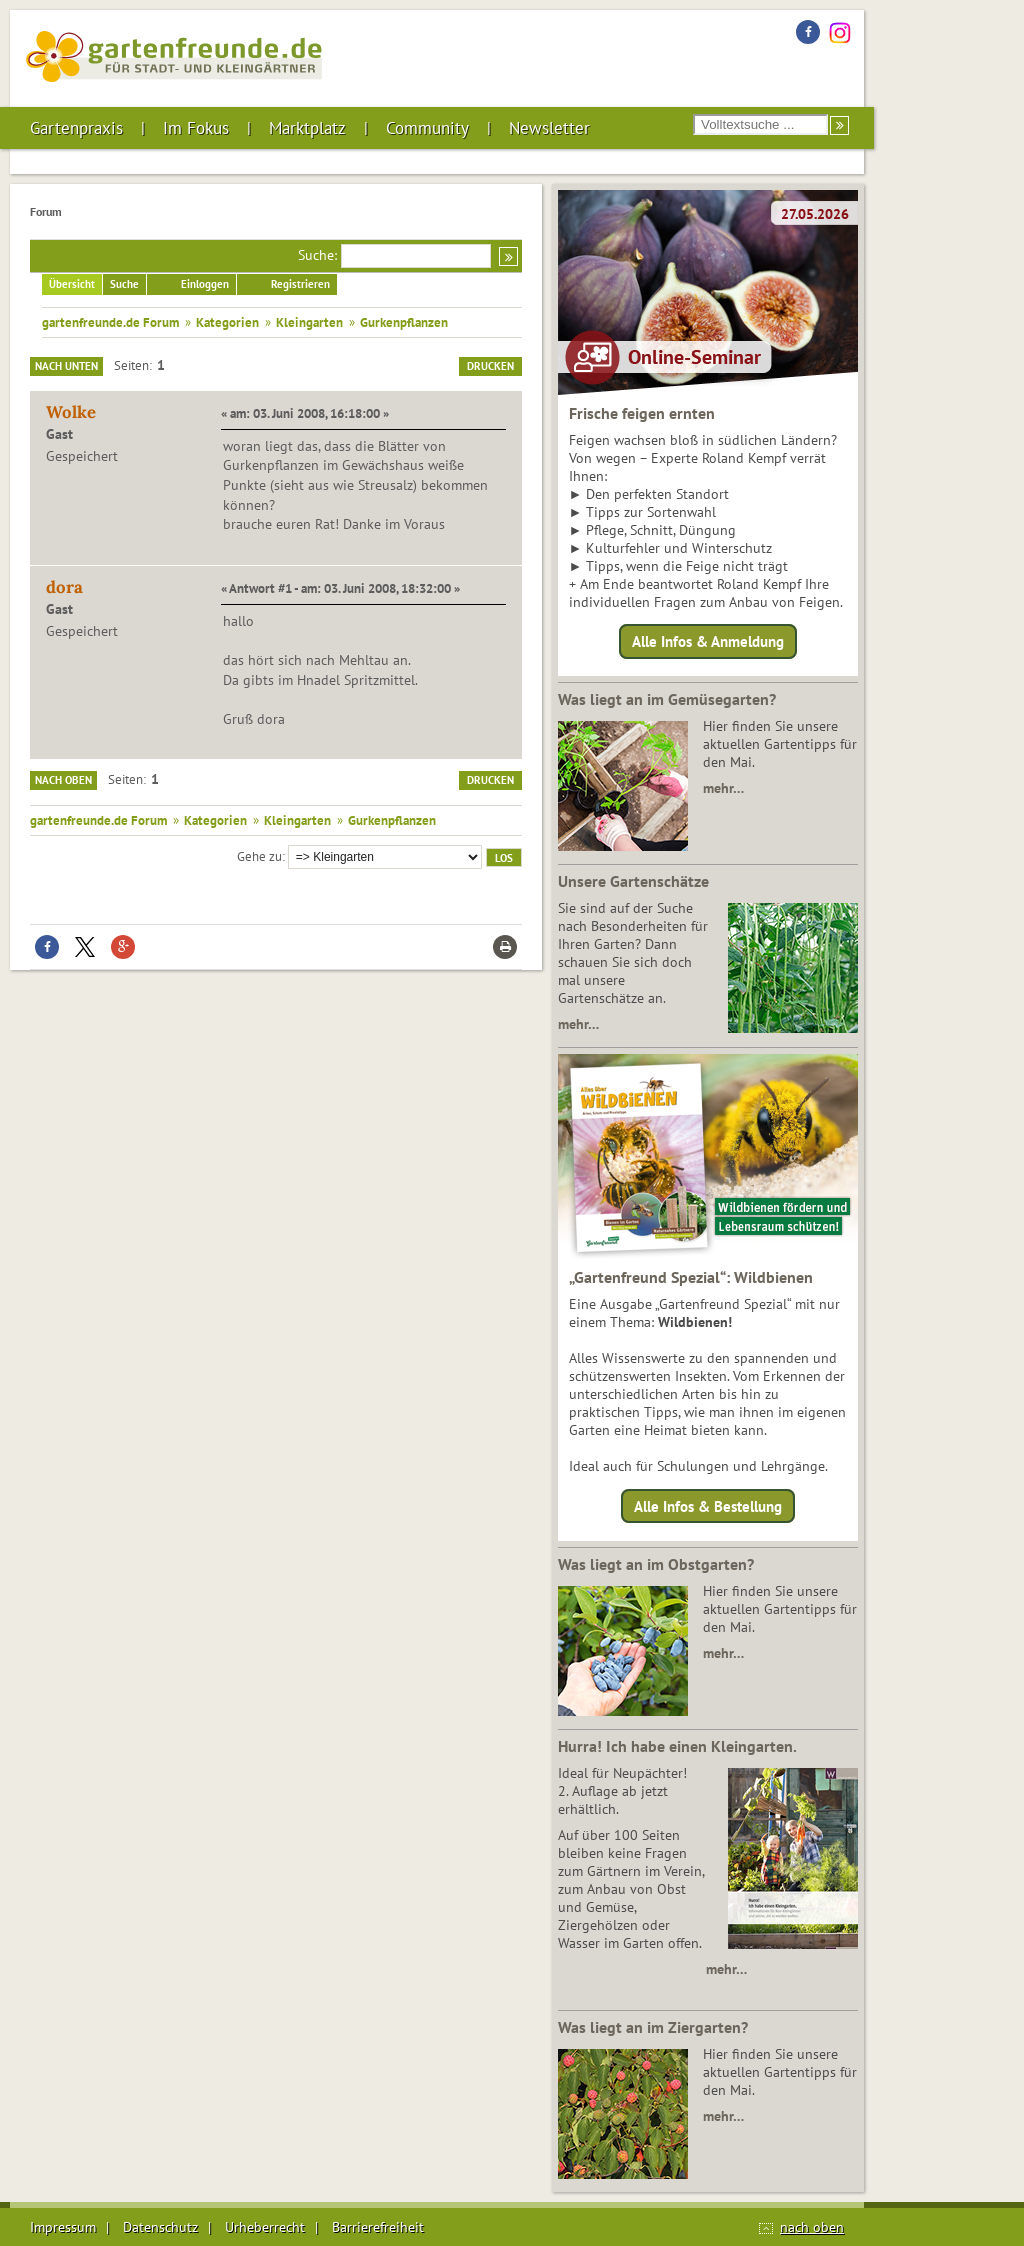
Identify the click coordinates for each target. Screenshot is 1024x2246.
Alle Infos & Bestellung (708, 1505)
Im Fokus (196, 128)
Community (427, 128)
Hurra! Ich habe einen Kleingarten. (677, 1746)
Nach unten (66, 366)
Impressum (63, 2227)
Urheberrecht (265, 2227)
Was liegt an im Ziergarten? (653, 2027)
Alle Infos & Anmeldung (708, 641)
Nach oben (63, 780)
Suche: (317, 255)
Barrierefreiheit (378, 2227)
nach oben (812, 2227)
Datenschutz (160, 2227)
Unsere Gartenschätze (633, 881)
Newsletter (549, 128)
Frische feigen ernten (642, 413)
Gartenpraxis (76, 128)
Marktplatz (307, 128)
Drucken (490, 366)
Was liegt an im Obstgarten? (656, 1564)
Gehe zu (259, 856)
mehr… (723, 788)
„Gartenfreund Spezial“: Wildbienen (691, 1277)
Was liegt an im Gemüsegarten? (667, 699)
